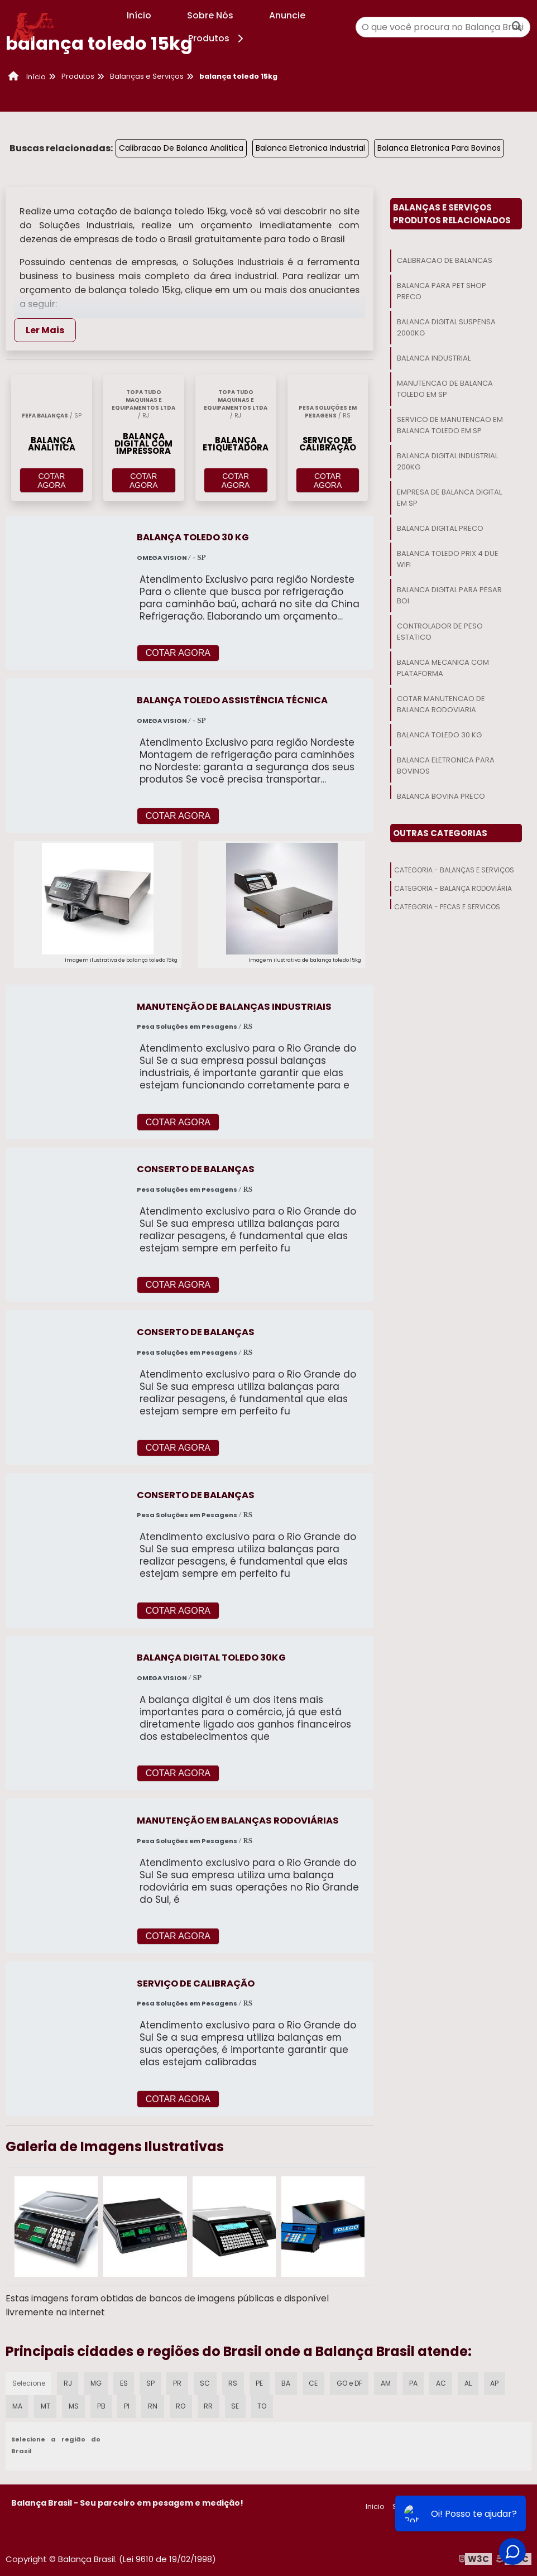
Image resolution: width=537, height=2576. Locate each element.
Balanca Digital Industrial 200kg (447, 461)
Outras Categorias (440, 833)
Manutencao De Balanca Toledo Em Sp (445, 389)
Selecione (28, 2382)
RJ (68, 2382)
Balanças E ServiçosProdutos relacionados (452, 214)
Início (139, 15)
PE (262, 2382)
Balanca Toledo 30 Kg (439, 735)
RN (154, 2405)
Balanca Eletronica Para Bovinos (439, 147)
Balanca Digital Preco (440, 528)
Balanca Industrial (434, 358)
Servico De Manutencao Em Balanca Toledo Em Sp (450, 425)
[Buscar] (517, 27)
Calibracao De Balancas (444, 260)
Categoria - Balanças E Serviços (454, 870)
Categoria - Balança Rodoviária (453, 888)
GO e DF (353, 2382)
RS (235, 2382)
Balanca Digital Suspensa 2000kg (446, 327)
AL (473, 2382)
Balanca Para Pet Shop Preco (441, 291)
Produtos (217, 38)
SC (207, 2382)
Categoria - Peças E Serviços (447, 907)
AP (500, 2382)
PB (103, 2405)
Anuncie (287, 15)
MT (46, 2405)
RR (210, 2405)
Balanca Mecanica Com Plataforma (443, 668)
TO (265, 2405)
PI (128, 2405)
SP (152, 2382)
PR (179, 2382)
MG (97, 2382)
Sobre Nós (210, 15)
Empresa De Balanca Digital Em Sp (449, 498)
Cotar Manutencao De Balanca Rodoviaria (441, 704)
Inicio (375, 2506)
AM (390, 2382)
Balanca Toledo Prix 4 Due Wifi (447, 559)
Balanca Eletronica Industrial (310, 147)
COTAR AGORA (51, 481)
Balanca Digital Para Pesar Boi (449, 595)
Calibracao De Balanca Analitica (181, 147)
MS (75, 2405)
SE (238, 2405)
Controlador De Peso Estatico (440, 631)
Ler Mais (45, 330)
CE (317, 2382)
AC (446, 2382)
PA (418, 2382)
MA (17, 2405)
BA (289, 2382)
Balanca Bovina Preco (441, 796)
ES (126, 2382)
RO (182, 2405)
